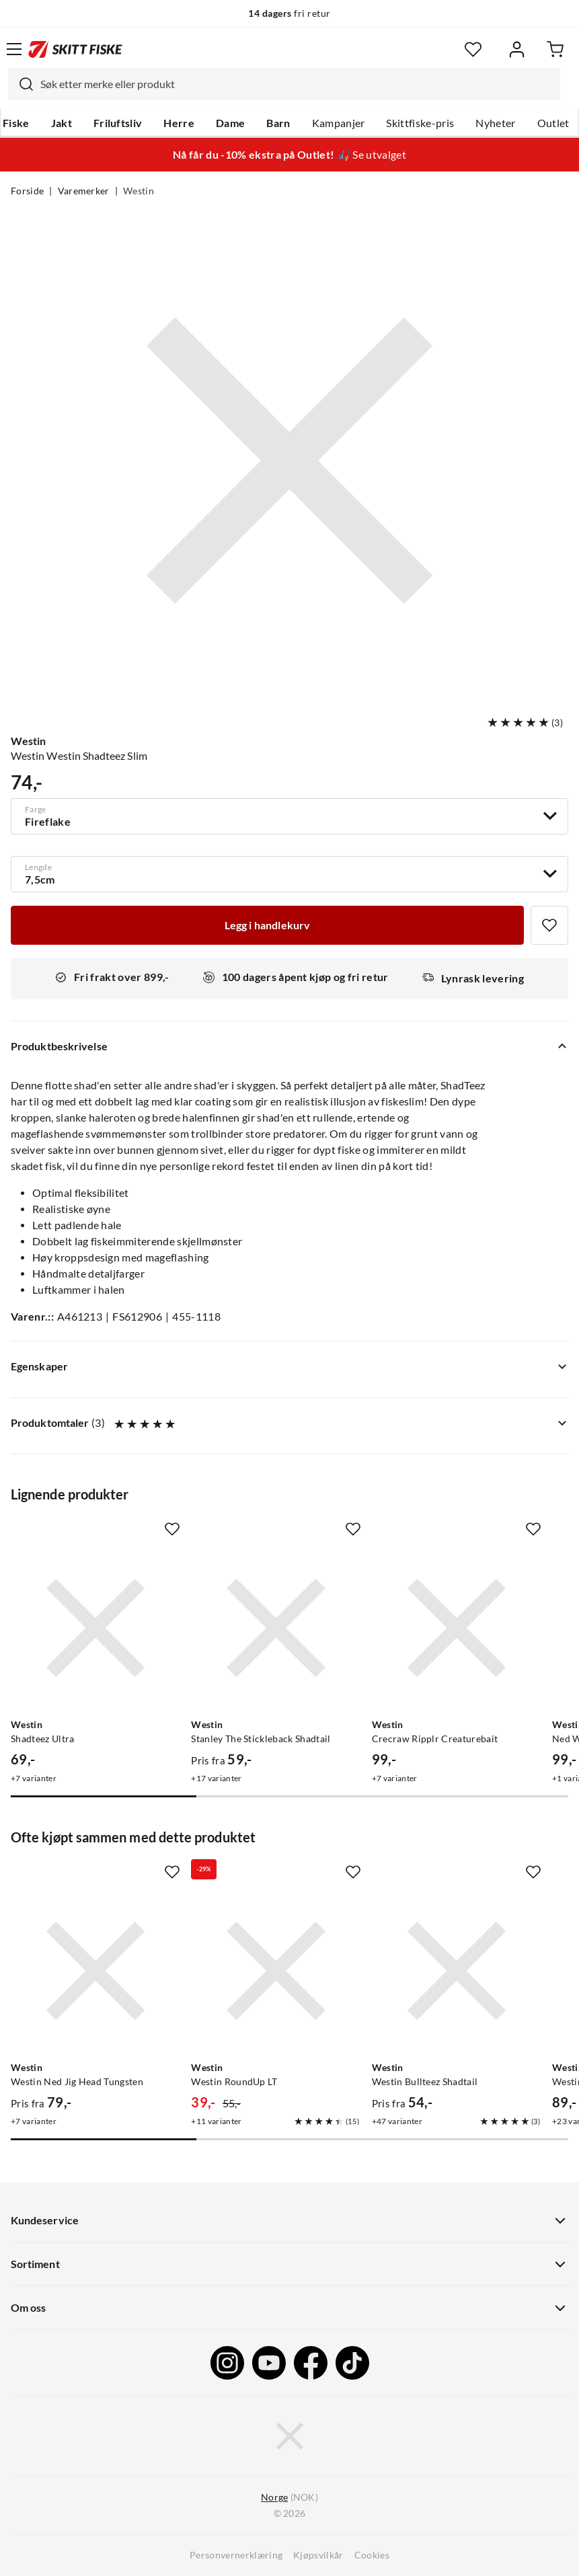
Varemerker (84, 191)
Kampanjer (338, 123)
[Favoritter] (473, 49)
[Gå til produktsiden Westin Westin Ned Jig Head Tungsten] (95, 1971)
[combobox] (284, 84)
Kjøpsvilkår (318, 2555)
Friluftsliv (118, 123)
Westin (138, 191)
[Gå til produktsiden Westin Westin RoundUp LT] (275, 1971)
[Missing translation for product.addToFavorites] (549, 925)
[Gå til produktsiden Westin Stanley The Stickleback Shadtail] (275, 1628)
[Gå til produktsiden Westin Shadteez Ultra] (95, 1628)
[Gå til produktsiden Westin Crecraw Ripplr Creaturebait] (456, 1628)
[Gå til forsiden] (75, 49)
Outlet (553, 123)
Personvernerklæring (236, 2555)
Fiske (16, 123)
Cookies (371, 2555)
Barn (278, 123)
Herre (178, 123)
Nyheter (495, 123)
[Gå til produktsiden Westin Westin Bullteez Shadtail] (456, 1971)
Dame (230, 123)
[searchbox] (297, 84)
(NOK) (289, 2498)
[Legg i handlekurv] (267, 925)
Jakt (61, 123)
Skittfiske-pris (420, 123)
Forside (27, 191)
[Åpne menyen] (14, 49)
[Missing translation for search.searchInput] (21, 84)
